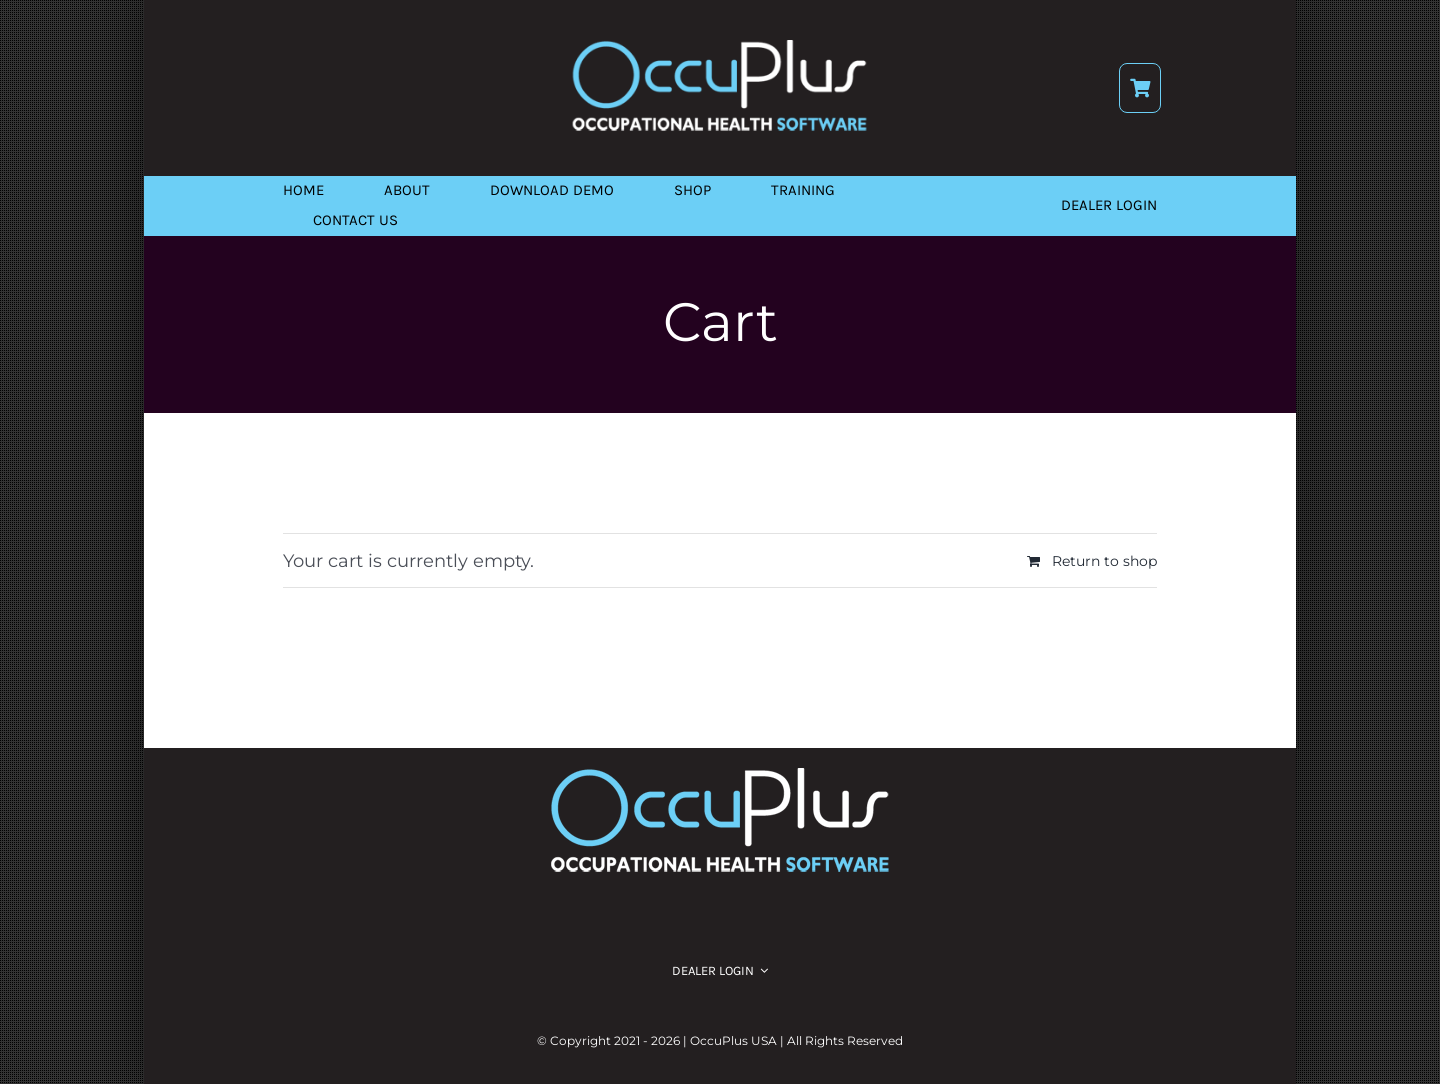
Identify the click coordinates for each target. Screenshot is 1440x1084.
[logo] (720, 47)
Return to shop (1104, 561)
